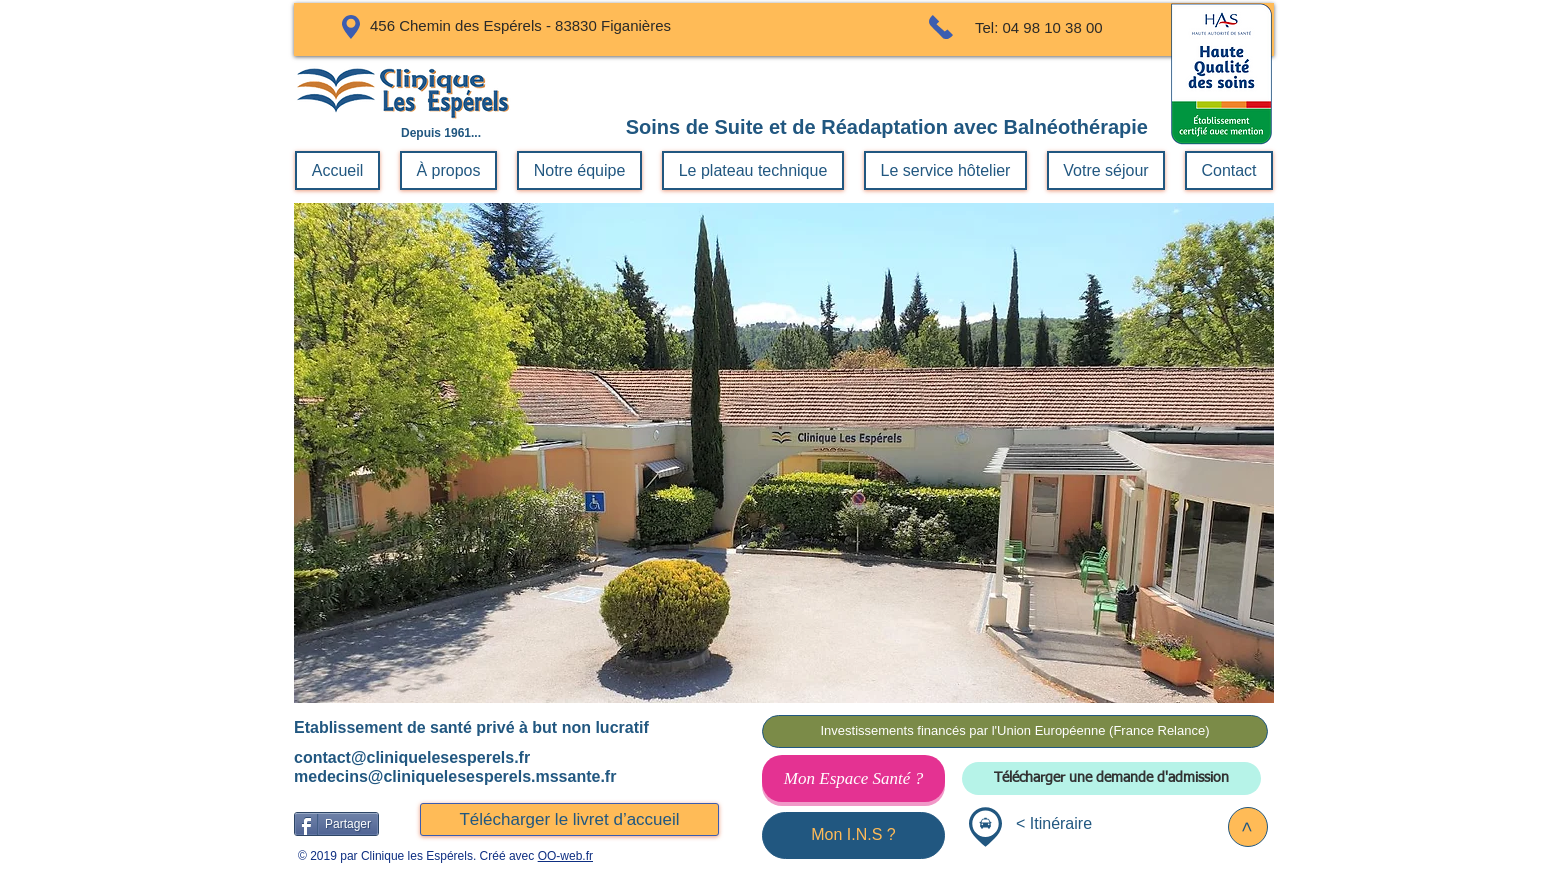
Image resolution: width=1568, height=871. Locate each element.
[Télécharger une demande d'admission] (1111, 778)
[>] (1248, 827)
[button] (784, 453)
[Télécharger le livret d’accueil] (569, 819)
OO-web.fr (565, 856)
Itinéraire (1061, 823)
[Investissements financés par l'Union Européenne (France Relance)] (1015, 731)
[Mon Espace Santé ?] (853, 778)
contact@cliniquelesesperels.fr (412, 757)
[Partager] (336, 824)
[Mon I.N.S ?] (853, 835)
